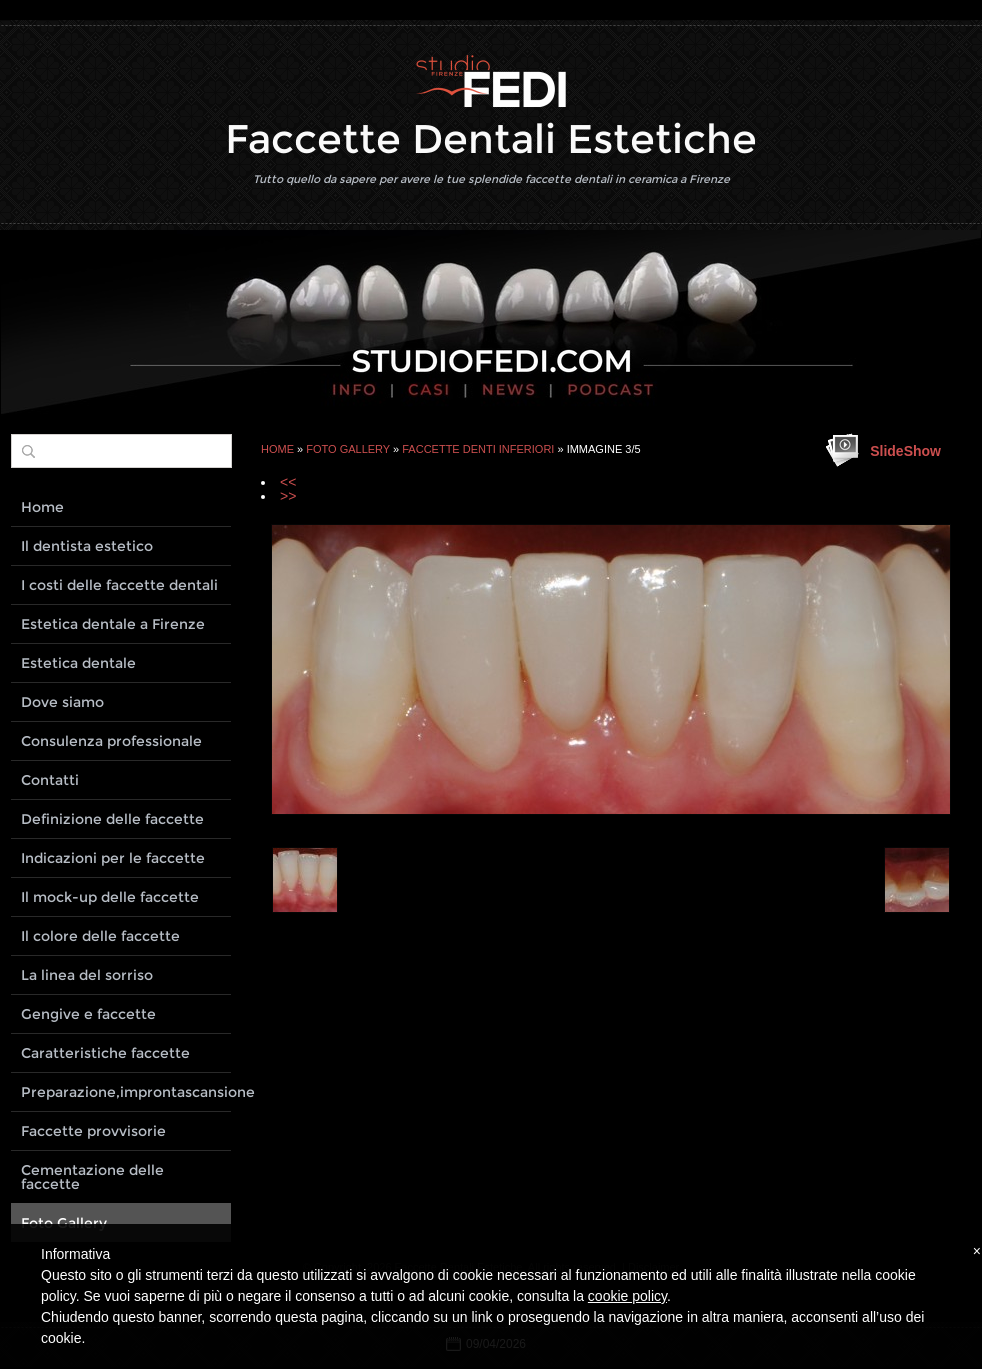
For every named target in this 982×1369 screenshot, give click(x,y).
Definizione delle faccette (112, 819)
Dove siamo (62, 702)
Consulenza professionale (111, 741)
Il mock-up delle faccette (110, 897)
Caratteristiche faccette (105, 1053)
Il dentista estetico (87, 546)
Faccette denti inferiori (478, 449)
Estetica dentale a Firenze (113, 624)
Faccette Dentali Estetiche (491, 138)
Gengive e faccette (88, 1014)
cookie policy (627, 1296)
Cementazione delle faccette (92, 1177)
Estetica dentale (78, 663)
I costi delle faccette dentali (119, 585)
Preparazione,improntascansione (126, 1092)
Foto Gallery (348, 449)
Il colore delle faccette (100, 936)
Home (277, 449)
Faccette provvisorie (93, 1131)
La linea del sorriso (87, 975)
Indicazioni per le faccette (113, 858)
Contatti (50, 780)
